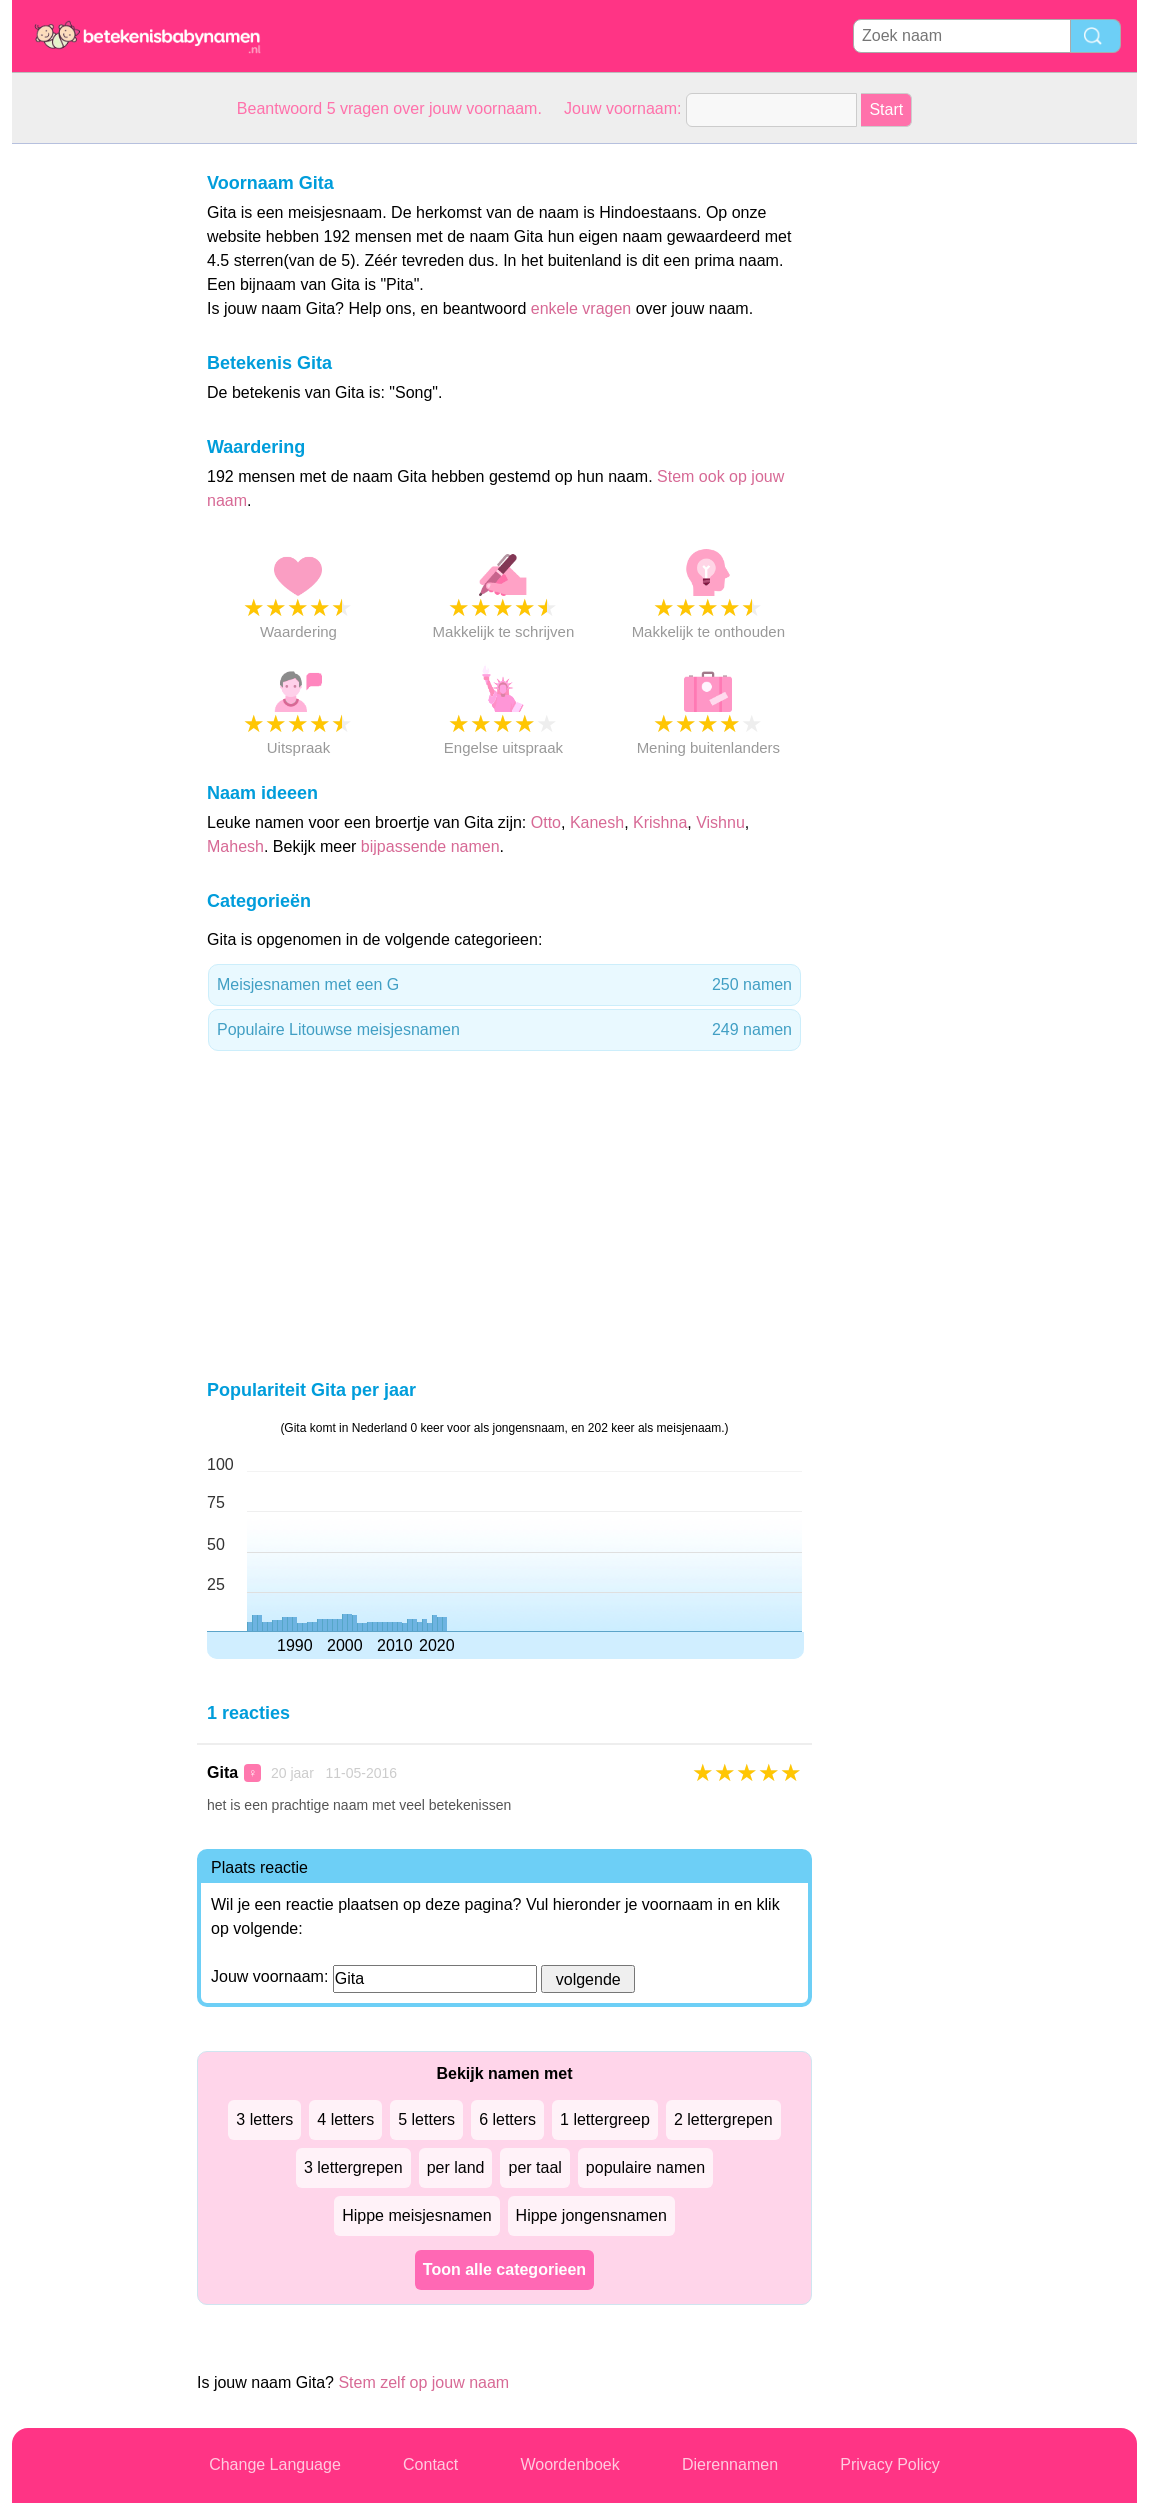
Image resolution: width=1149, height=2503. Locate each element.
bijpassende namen (430, 846)
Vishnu (720, 822)
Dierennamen (730, 2464)
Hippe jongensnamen (591, 2215)
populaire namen (645, 2167)
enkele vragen (581, 308)
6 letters (507, 2119)
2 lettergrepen (723, 2119)
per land (456, 2167)
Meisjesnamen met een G (504, 985)
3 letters (264, 2119)
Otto (546, 822)
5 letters (426, 2119)
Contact (430, 2464)
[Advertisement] (92, 444)
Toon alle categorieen (504, 2269)
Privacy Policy (890, 2464)
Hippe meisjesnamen (416, 2215)
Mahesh (235, 846)
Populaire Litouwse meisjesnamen (504, 1030)
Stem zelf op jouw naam (423, 2382)
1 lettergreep (605, 2119)
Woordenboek (569, 2464)
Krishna (660, 822)
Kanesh (597, 822)
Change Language (275, 2464)
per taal (534, 2167)
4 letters (345, 2119)
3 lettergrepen (353, 2167)
